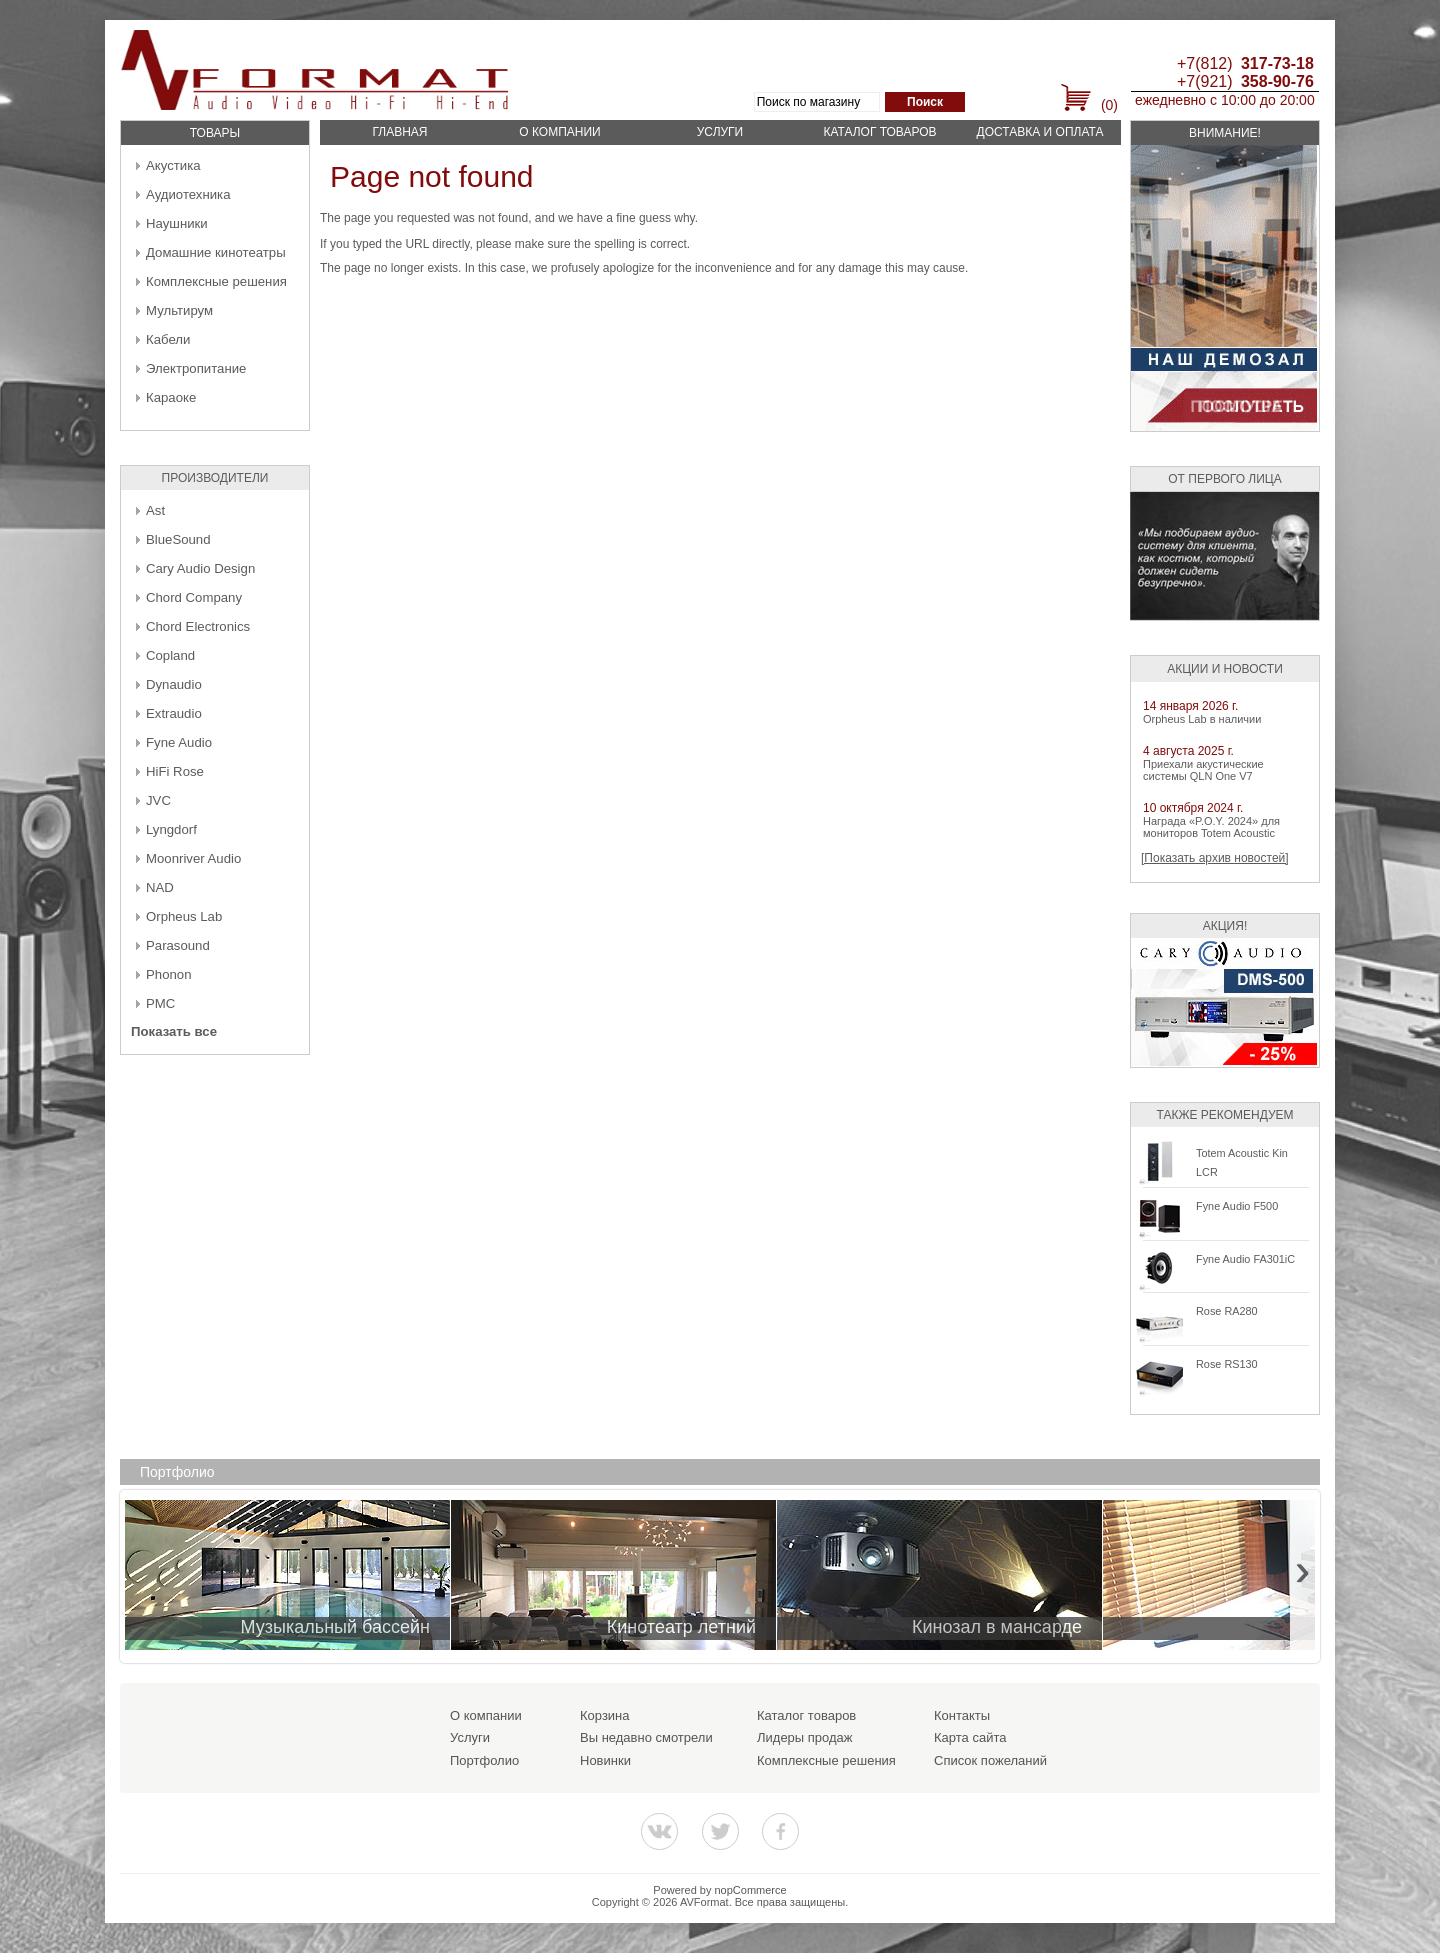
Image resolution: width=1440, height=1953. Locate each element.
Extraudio (174, 713)
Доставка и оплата (1040, 132)
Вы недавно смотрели (646, 1737)
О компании (559, 132)
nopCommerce (751, 1890)
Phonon (168, 974)
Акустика (173, 165)
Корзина (605, 1715)
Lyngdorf (171, 829)
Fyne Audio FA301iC (1245, 1259)
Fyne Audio (179, 742)
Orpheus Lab (184, 916)
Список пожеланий (990, 1760)
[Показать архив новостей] (1215, 858)
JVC (158, 800)
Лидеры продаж (805, 1737)
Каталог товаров (879, 132)
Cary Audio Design (200, 568)
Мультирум (179, 310)
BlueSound (178, 539)
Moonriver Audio (193, 858)
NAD (160, 887)
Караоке (171, 397)
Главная (399, 132)
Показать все (174, 1031)
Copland (170, 655)
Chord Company (194, 597)
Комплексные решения (216, 281)
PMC (160, 1003)
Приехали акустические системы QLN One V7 (1203, 770)
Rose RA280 (1227, 1311)
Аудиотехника (188, 194)
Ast (155, 510)
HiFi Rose (175, 771)
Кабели (168, 339)
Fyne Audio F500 (1237, 1206)
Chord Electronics (198, 626)
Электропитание (196, 368)
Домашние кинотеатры (216, 252)
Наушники (177, 223)
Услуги (720, 132)
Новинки (605, 1760)
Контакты (962, 1715)
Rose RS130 (1227, 1364)
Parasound (178, 945)
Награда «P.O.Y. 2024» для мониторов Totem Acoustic (1211, 827)
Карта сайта (970, 1737)
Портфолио (484, 1760)
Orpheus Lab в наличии (1202, 719)
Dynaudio (174, 684)
